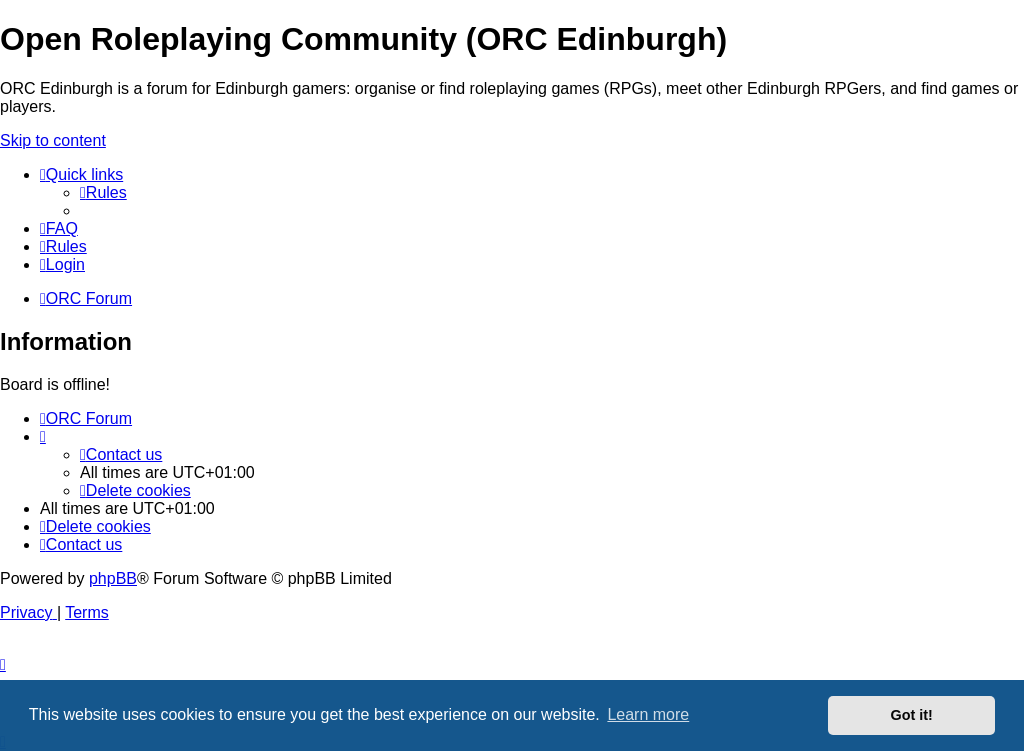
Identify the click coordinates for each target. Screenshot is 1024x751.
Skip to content (53, 140)
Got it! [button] (912, 715)
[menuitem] (103, 192)
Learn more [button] (648, 714)
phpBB (113, 578)
